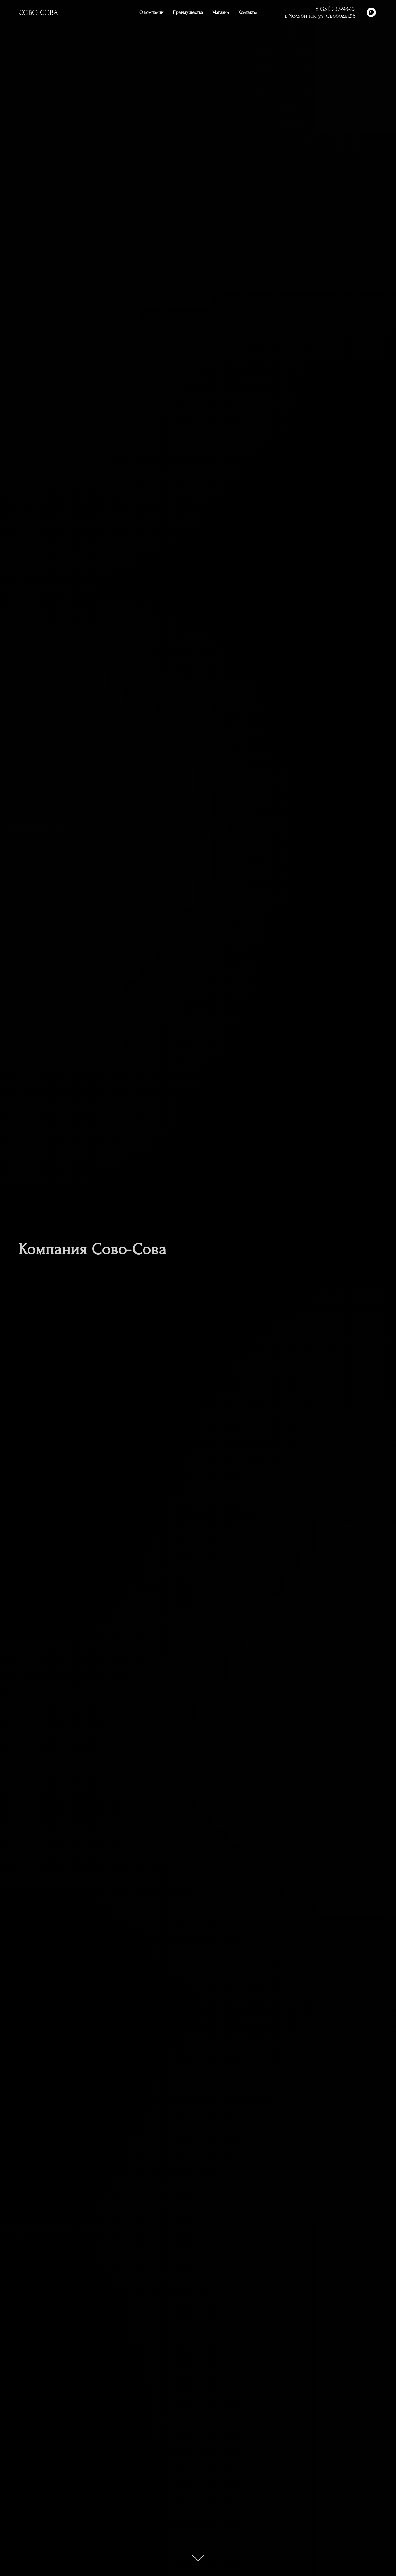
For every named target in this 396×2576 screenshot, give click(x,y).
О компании (151, 12)
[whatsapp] (371, 12)
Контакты (247, 12)
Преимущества (188, 12)
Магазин (220, 12)
